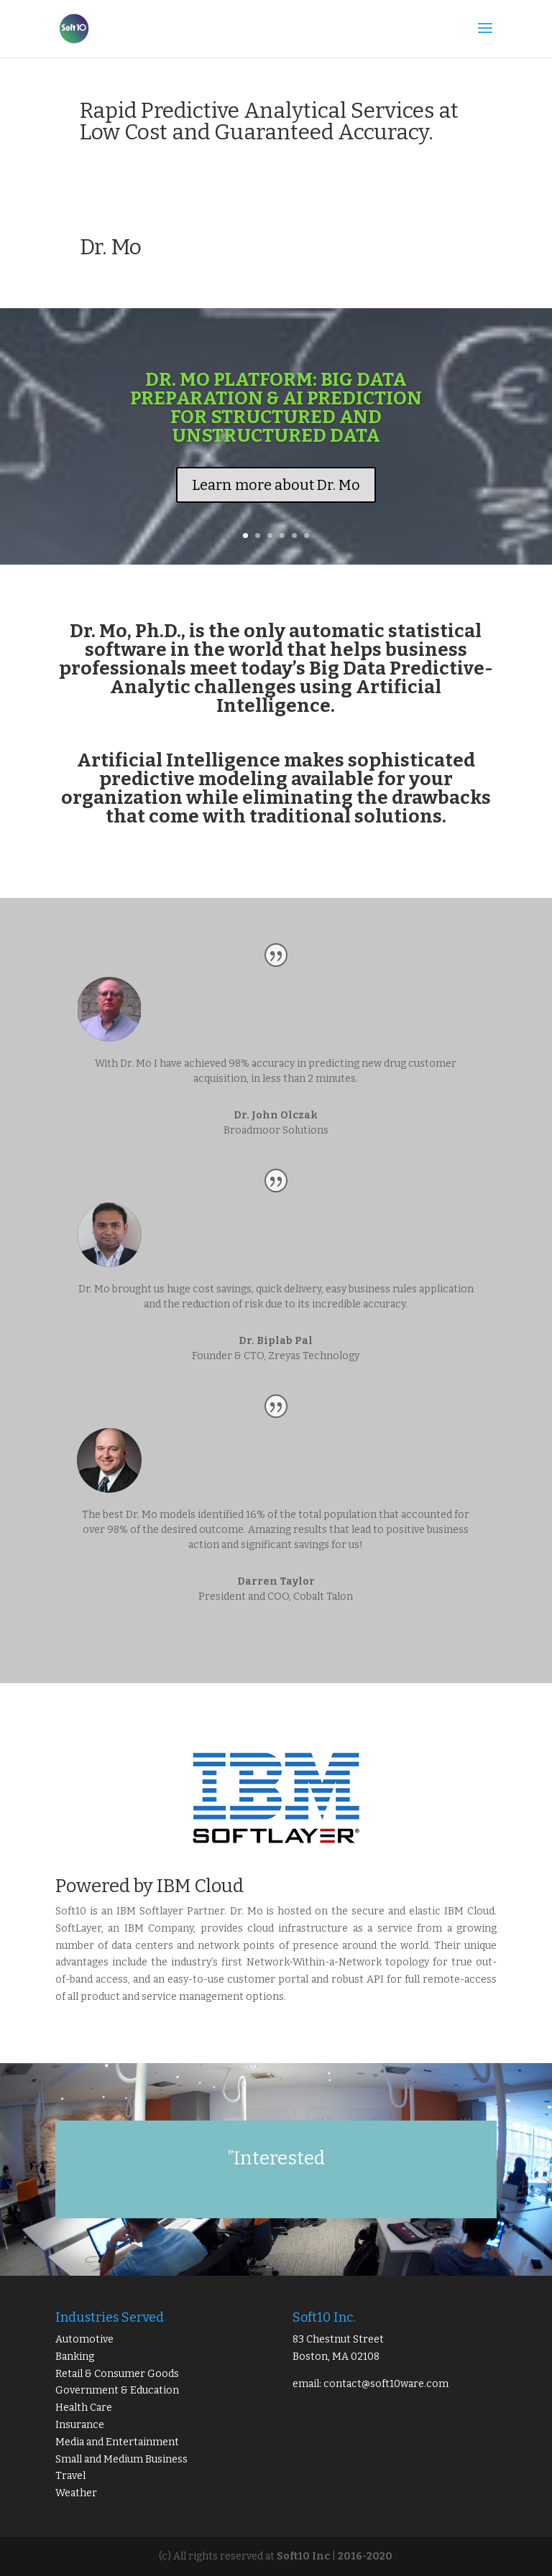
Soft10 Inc (303, 2556)
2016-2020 (365, 2556)
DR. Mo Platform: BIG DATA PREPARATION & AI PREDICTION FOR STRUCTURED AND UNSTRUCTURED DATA (276, 408)
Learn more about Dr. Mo (276, 485)
